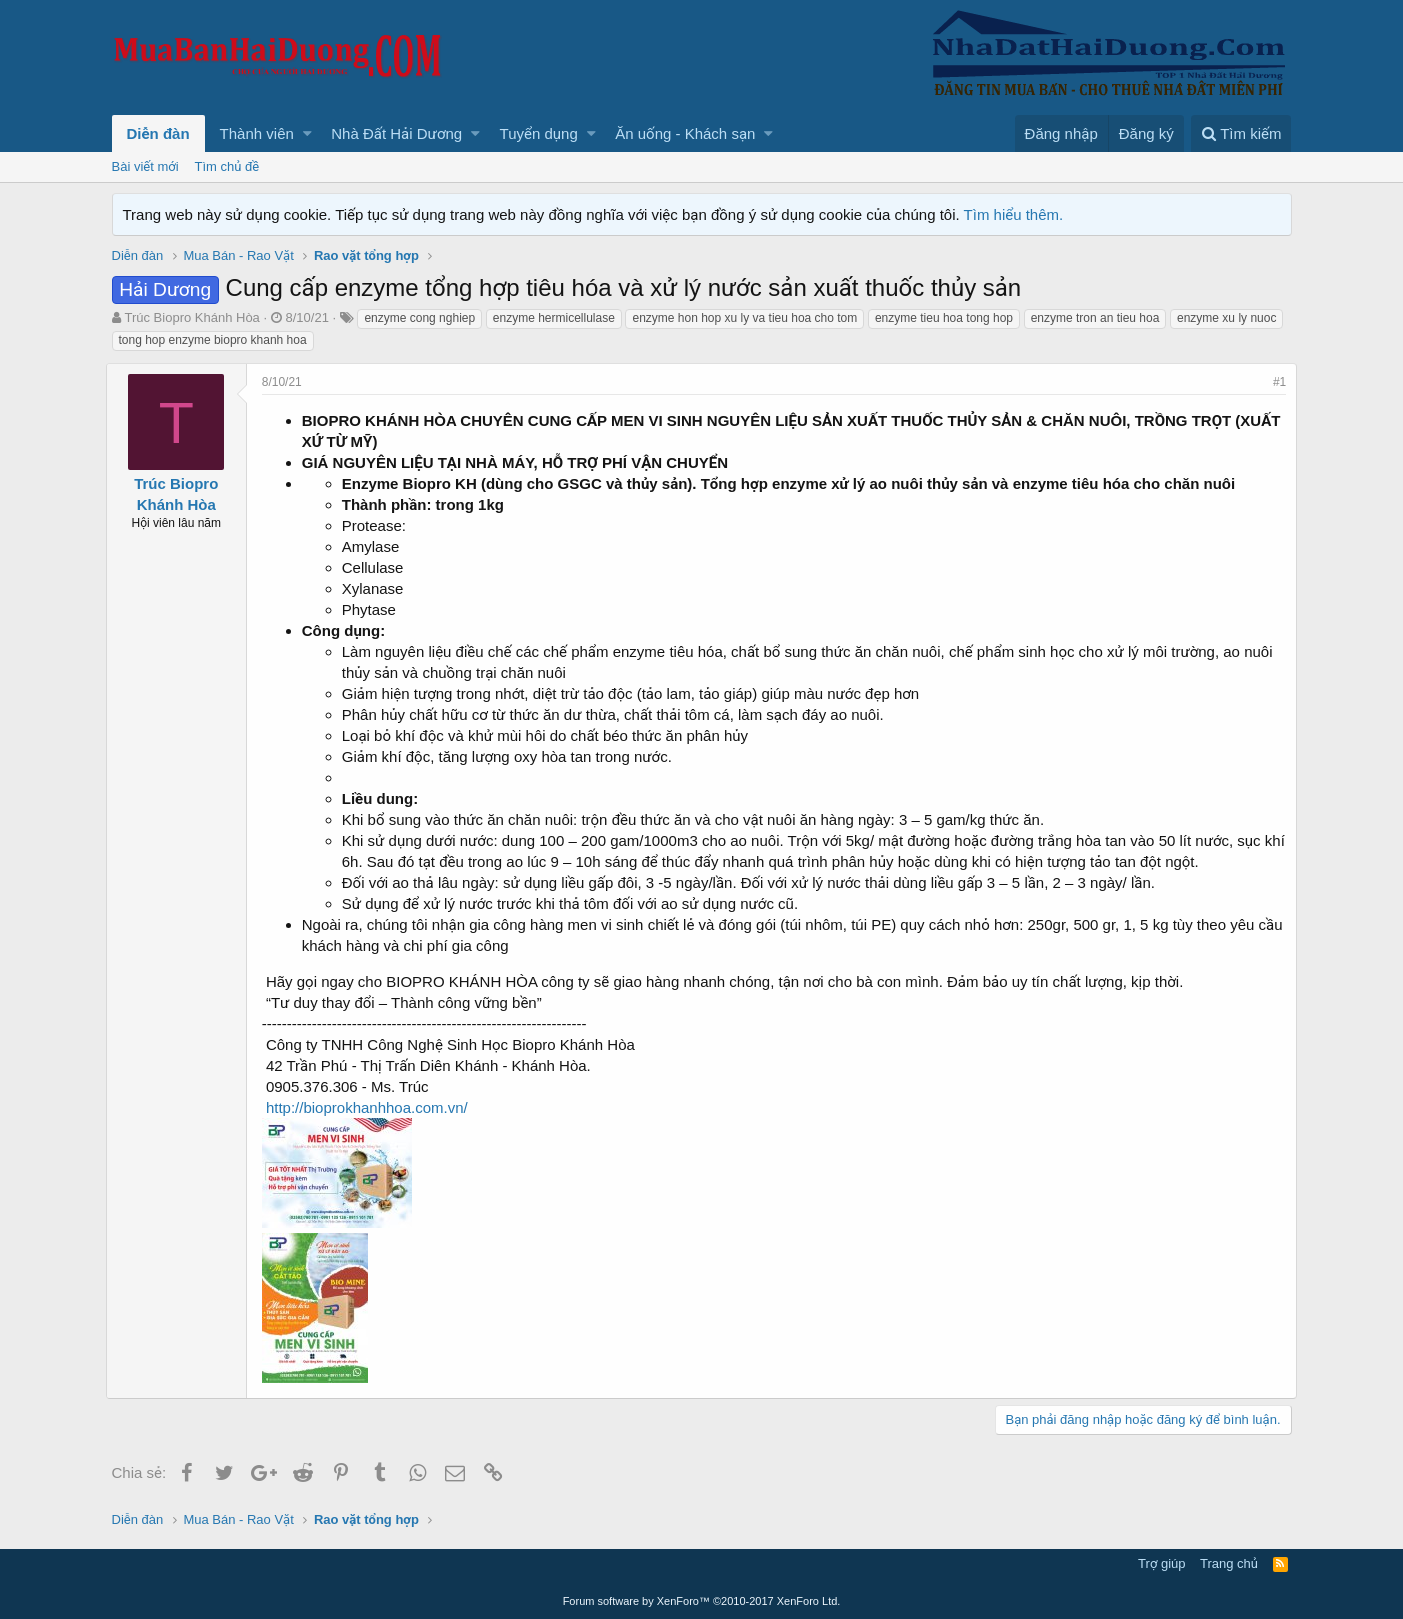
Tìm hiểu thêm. (1014, 214)
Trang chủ (1229, 1563)
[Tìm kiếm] (1241, 133)
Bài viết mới (145, 166)
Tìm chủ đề (227, 166)
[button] (307, 133)
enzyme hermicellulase (554, 318)
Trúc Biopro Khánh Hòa (191, 317)
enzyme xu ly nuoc (1226, 318)
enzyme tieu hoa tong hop (944, 318)
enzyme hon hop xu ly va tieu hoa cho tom (744, 318)
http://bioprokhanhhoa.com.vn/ (373, 1107)
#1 (1273, 382)
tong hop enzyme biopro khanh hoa (213, 340)
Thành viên (257, 133)
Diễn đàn (158, 133)
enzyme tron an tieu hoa (1095, 318)
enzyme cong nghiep (419, 318)
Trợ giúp (1161, 1563)
